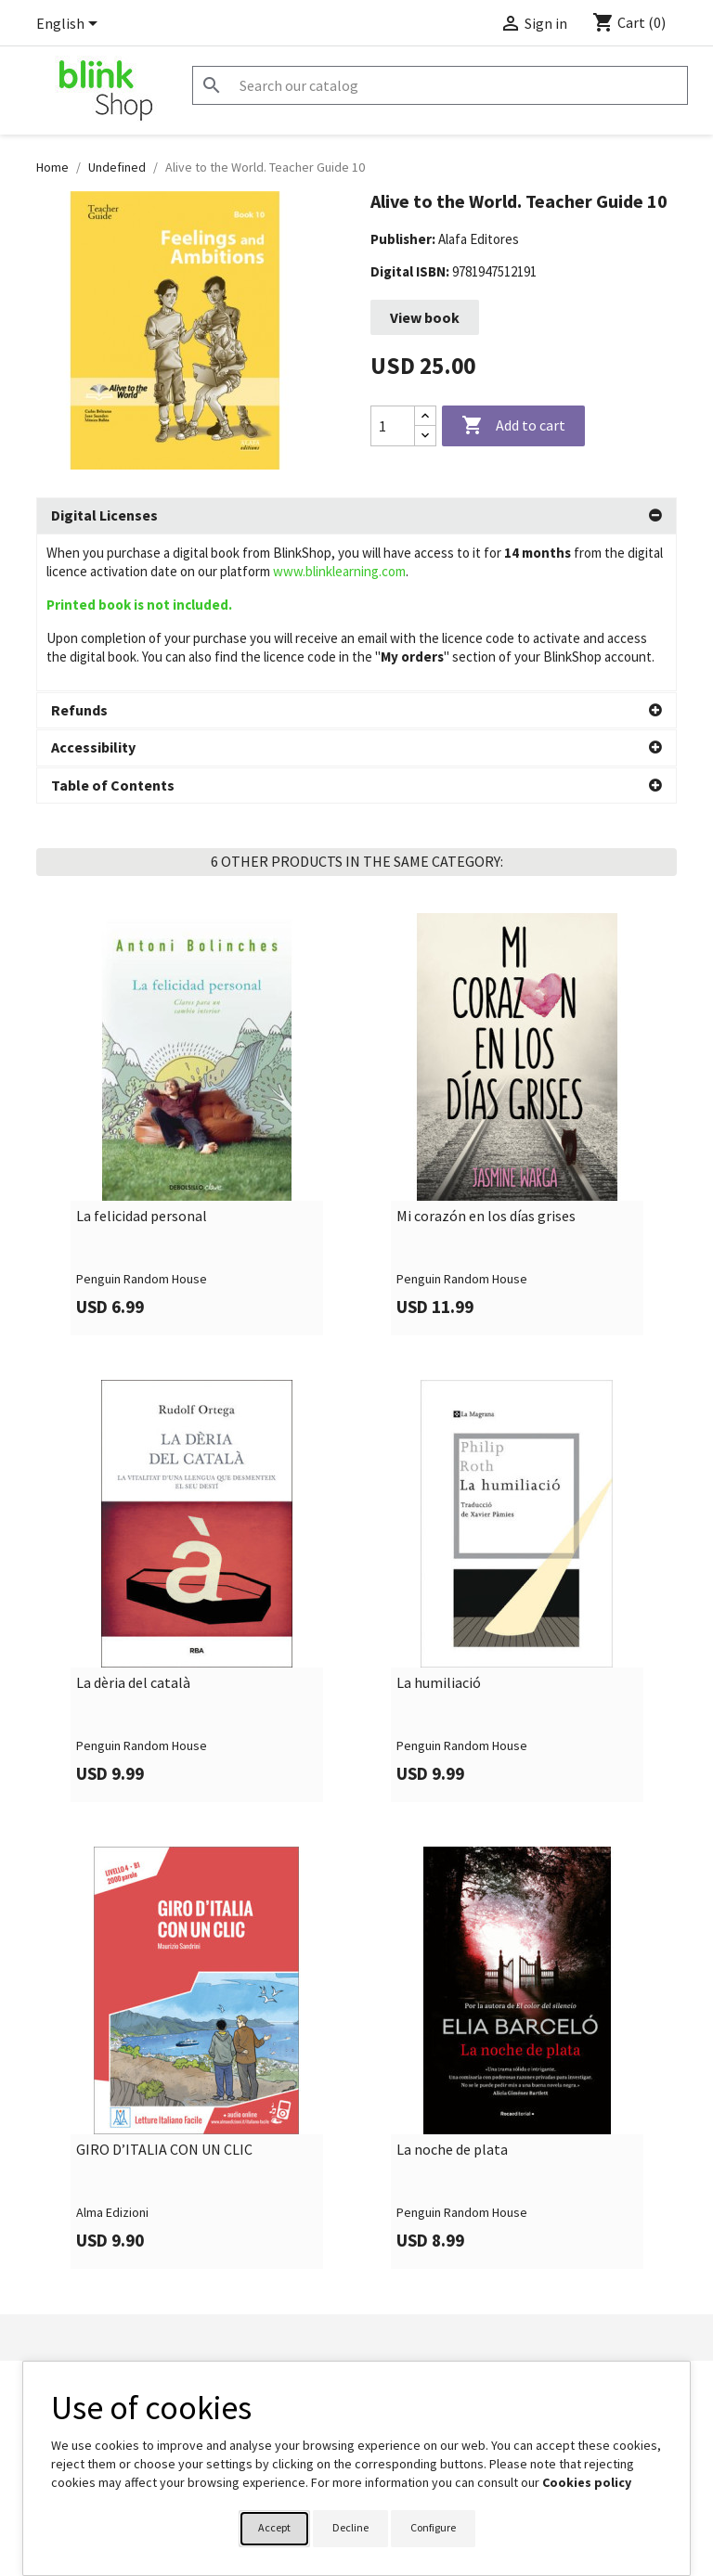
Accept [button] (274, 2527)
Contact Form (241, 2250)
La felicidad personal (141, 1059)
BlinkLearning (73, 2298)
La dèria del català (133, 1526)
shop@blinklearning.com (614, 2305)
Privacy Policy (74, 2274)
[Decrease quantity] (425, 435)
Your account (414, 2216)
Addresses (401, 2322)
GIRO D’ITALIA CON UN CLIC (164, 1993)
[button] (356, 516)
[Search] (440, 85)
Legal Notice (70, 2250)
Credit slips (402, 2298)
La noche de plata (452, 1993)
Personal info (407, 2250)
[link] (196, 967)
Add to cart (513, 426)
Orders (390, 2274)
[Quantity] (392, 426)
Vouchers (396, 2346)
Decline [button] (350, 2527)
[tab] (356, 516)
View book (425, 317)
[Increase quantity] (425, 416)
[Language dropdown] (70, 25)
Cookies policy (586, 2482)
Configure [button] (433, 2527)
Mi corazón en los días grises (486, 1059)
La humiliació (438, 1526)
